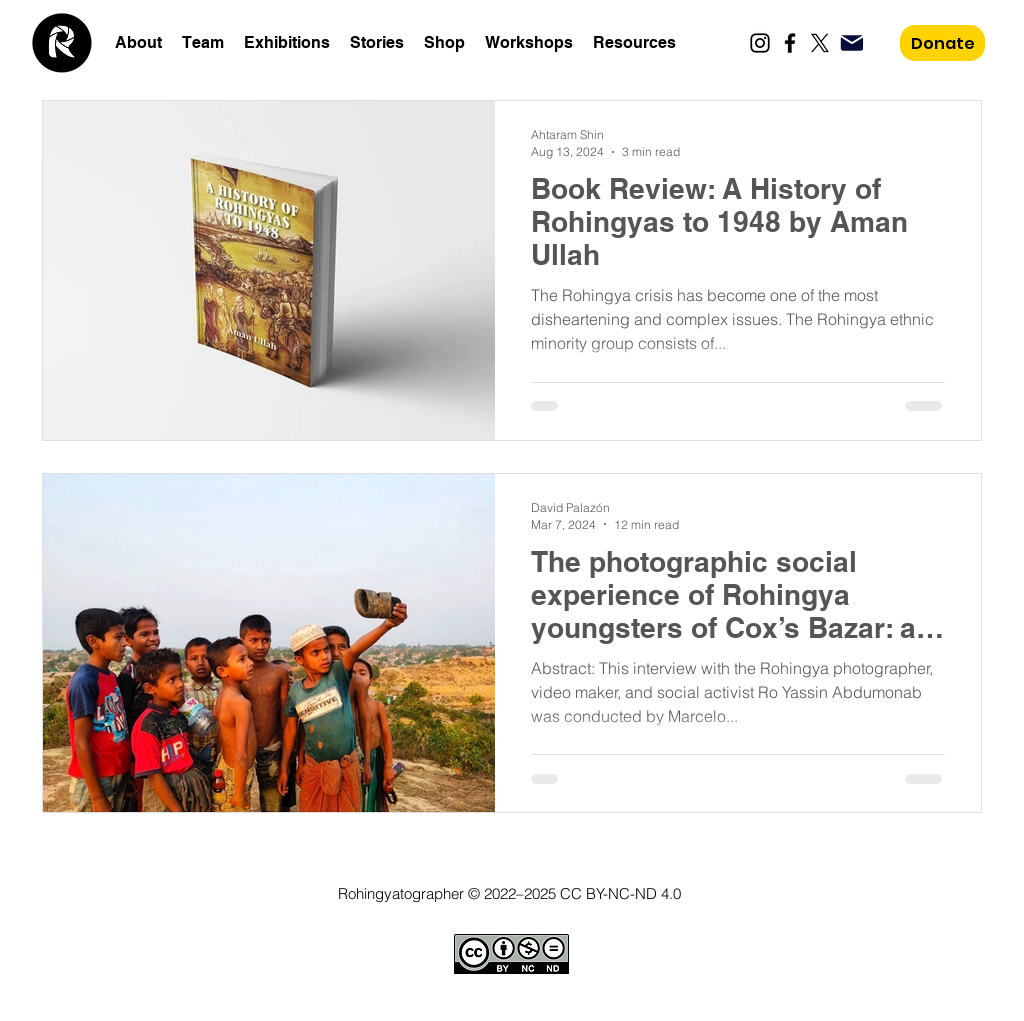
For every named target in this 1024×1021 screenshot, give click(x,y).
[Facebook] (790, 43)
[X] (820, 43)
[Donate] (942, 43)
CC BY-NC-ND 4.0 (620, 893)
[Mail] (851, 42)
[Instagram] (760, 43)
